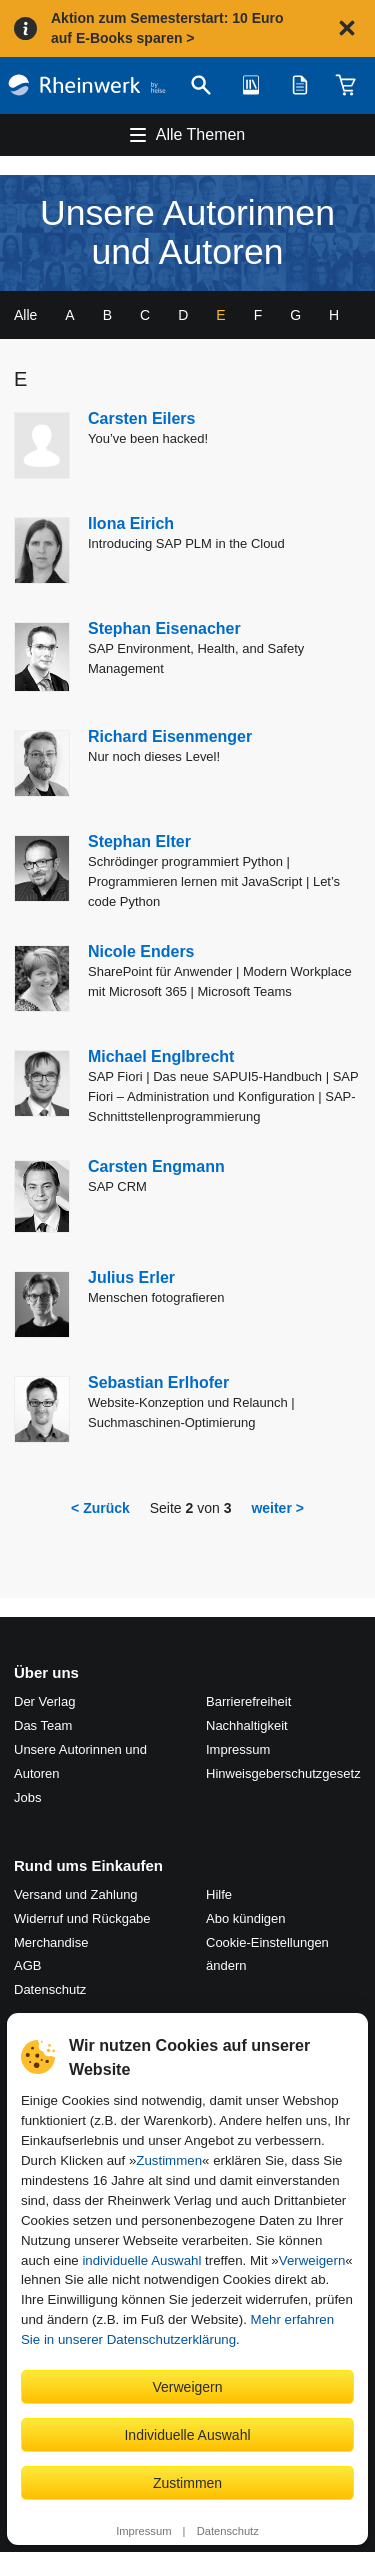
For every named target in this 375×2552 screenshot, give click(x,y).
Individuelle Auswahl (187, 2435)
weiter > (277, 1508)
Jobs (27, 1797)
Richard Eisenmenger (170, 736)
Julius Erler (131, 1277)
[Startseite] (87, 85)
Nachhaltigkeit (247, 1725)
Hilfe (219, 1894)
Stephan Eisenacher (164, 628)
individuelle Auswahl (141, 2260)
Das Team (43, 1725)
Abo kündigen (246, 1918)
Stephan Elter (139, 841)
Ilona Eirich (131, 523)
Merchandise (51, 1942)
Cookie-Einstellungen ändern (267, 1954)
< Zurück (100, 1508)
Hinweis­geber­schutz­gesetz (283, 1773)
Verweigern (312, 2260)
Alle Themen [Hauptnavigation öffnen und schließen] (201, 134)
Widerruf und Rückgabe (82, 1918)
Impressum (143, 2531)
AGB (27, 1965)
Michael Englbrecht (161, 1056)
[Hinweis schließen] (347, 28)
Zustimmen (169, 2160)
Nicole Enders (141, 951)
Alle (25, 315)
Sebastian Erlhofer (158, 1382)
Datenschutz (228, 2531)
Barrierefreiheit (248, 1701)
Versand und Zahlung (76, 1894)
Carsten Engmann (156, 1166)
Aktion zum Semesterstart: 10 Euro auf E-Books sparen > (167, 28)
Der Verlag (44, 1701)
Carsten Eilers (141, 418)
